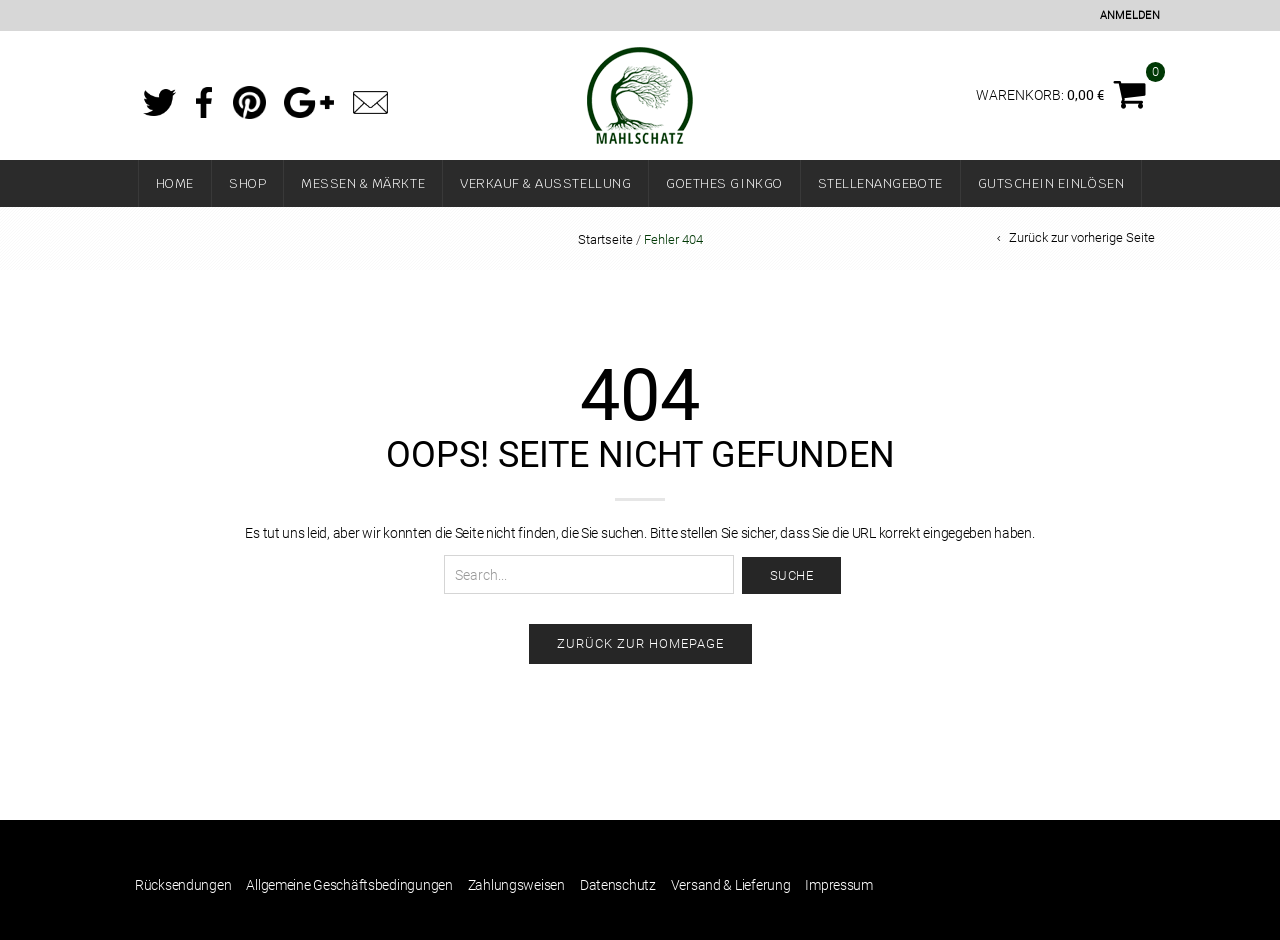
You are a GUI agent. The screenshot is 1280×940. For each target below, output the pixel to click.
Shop (247, 183)
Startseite (605, 239)
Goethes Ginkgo (724, 183)
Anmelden (1130, 15)
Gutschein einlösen (1051, 183)
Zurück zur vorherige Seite (1082, 237)
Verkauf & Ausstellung (545, 183)
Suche (792, 575)
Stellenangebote (880, 183)
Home (175, 183)
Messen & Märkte (363, 183)
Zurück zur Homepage (640, 643)
